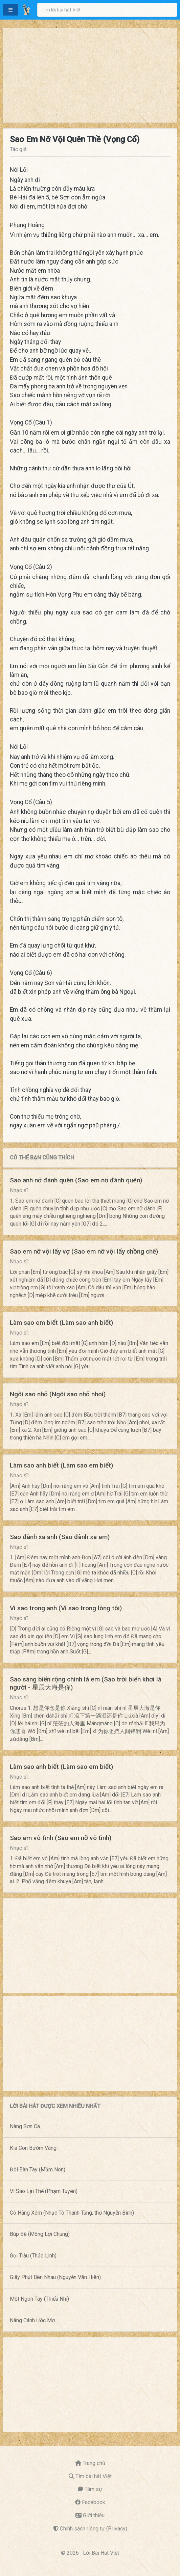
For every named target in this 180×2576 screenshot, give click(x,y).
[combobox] (107, 10)
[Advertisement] (90, 75)
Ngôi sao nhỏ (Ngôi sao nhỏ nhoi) (58, 1394)
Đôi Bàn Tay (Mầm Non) (37, 2169)
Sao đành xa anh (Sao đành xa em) (60, 1537)
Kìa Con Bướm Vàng (33, 2148)
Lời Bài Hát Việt (101, 2553)
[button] (10, 10)
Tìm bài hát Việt (93, 2476)
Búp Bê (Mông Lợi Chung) (40, 2234)
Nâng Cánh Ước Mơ (32, 2320)
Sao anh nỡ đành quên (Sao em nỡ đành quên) (76, 1180)
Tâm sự (93, 2489)
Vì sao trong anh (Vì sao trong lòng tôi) (66, 1608)
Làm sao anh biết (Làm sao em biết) (61, 1465)
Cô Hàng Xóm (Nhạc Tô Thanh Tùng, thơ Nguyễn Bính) (72, 2213)
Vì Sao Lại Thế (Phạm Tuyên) (43, 2191)
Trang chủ (94, 2463)
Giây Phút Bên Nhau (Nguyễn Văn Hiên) (55, 2277)
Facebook (93, 2502)
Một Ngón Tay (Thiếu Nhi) (39, 2299)
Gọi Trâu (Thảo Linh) (33, 2255)
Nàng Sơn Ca (25, 2126)
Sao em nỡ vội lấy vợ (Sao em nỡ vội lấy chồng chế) (84, 1251)
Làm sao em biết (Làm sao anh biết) (61, 1322)
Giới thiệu (94, 2515)
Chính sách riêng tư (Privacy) (93, 2528)
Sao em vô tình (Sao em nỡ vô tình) (60, 1838)
